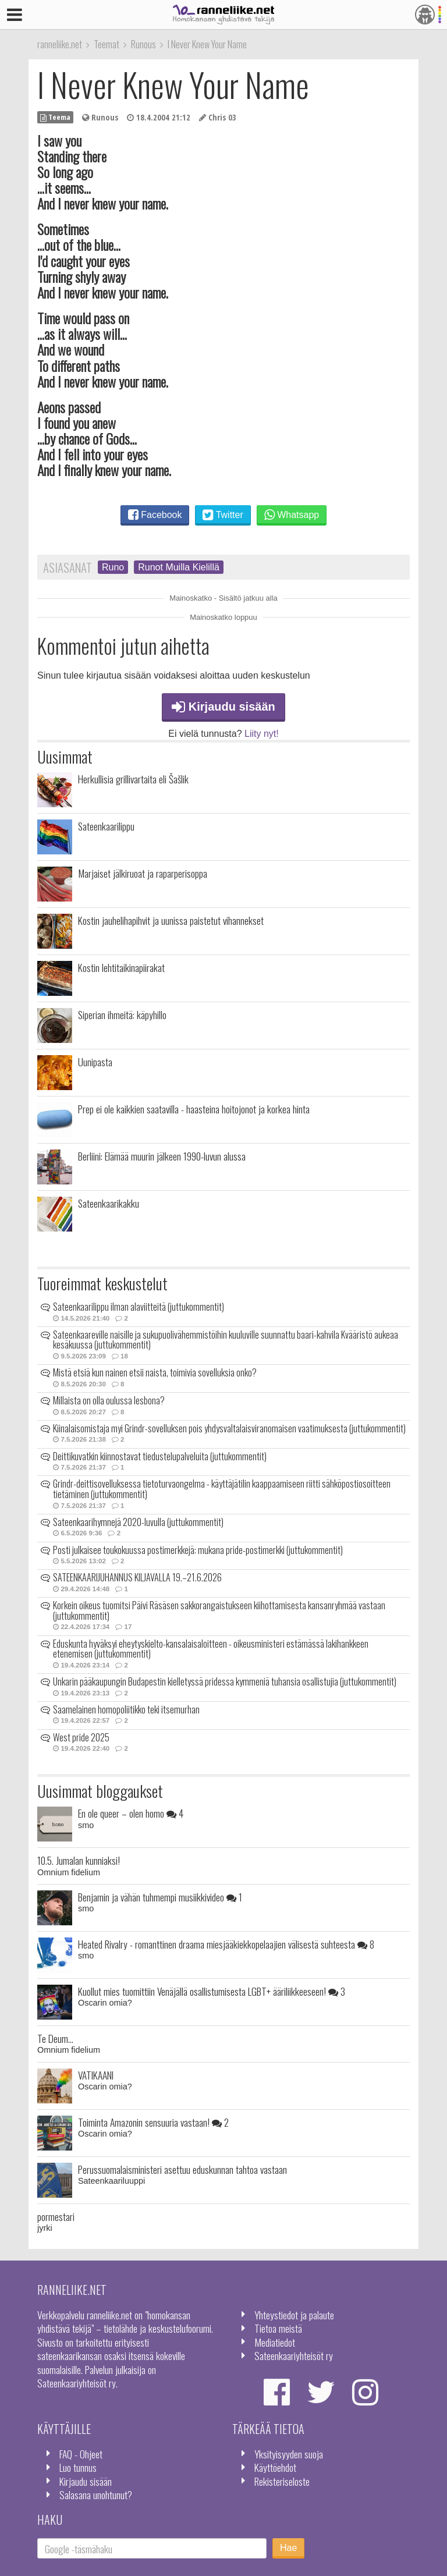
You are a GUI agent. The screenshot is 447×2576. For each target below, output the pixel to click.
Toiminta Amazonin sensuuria (153, 2122)
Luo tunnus (78, 2467)
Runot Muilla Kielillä (178, 567)
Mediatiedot (274, 2342)
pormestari (55, 2216)
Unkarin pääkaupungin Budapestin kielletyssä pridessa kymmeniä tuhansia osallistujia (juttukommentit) (224, 1681)
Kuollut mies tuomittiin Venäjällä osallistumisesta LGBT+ (211, 1991)
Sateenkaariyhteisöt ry (293, 2355)
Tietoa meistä (278, 2328)
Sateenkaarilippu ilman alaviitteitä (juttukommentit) (138, 1307)
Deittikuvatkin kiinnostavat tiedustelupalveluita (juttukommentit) (160, 1456)
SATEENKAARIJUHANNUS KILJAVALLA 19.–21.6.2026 (137, 1577)
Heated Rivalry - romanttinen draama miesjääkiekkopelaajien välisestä (226, 1943)
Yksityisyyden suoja (288, 2453)
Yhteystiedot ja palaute (294, 2314)
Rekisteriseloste (282, 2481)
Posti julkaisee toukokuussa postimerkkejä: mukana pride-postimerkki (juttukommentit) (198, 1550)
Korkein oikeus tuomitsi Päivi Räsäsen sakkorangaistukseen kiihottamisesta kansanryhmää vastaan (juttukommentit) (219, 1610)
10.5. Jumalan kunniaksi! (78, 1860)
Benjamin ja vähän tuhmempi (160, 1896)
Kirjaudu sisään (223, 706)
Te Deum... (55, 2038)
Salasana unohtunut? (95, 2494)
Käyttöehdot (275, 2467)
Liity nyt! (261, 734)
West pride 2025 (81, 1737)
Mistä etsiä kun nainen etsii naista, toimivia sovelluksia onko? (155, 1372)
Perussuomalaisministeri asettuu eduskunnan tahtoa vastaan (182, 2169)
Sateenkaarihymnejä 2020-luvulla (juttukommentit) (138, 1522)
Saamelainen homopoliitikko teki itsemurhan (126, 1709)
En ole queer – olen (130, 1813)
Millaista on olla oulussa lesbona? (109, 1400)
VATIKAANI (95, 2074)
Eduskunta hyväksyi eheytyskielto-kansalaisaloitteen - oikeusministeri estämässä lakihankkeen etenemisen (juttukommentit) (210, 1649)
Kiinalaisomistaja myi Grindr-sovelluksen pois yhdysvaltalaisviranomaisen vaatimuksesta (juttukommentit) (229, 1428)
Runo (113, 567)
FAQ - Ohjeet (80, 2453)
